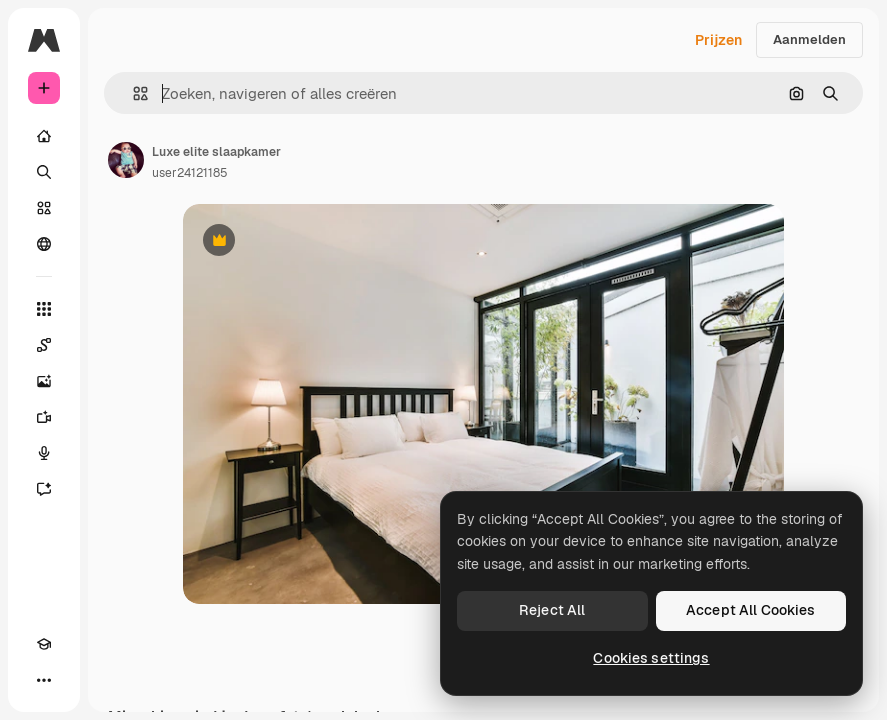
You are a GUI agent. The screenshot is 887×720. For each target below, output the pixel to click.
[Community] (44, 244)
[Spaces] (44, 345)
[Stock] (44, 208)
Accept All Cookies (751, 610)
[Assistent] (44, 489)
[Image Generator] (44, 381)
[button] (132, 93)
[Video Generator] (44, 417)
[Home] (44, 136)
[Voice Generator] (44, 453)
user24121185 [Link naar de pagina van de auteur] (190, 173)
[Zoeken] (44, 172)
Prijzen (718, 40)
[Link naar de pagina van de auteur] (126, 160)
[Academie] (44, 644)
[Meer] (44, 680)
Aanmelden (809, 39)
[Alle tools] (44, 309)
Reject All (552, 610)
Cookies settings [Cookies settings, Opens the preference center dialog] (651, 658)
